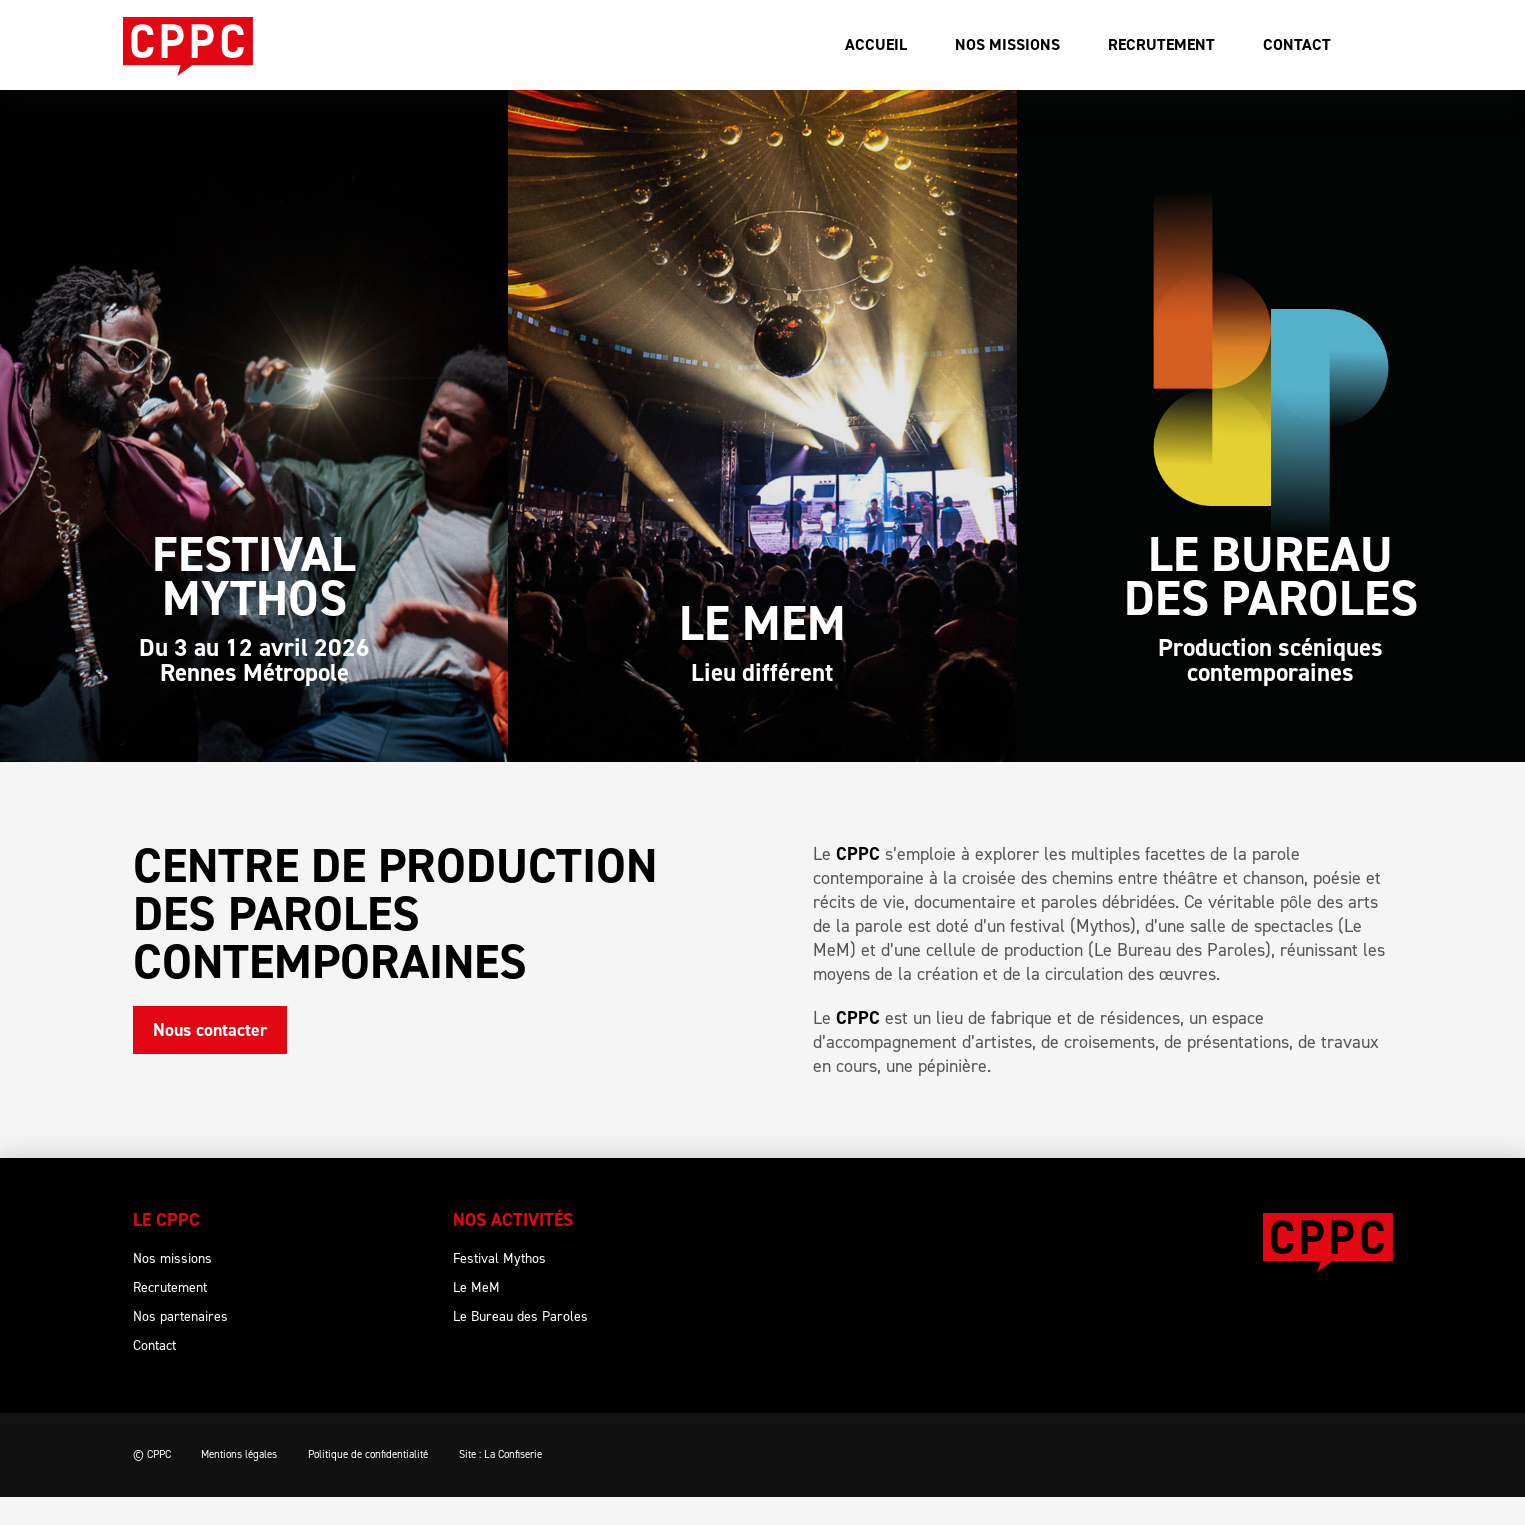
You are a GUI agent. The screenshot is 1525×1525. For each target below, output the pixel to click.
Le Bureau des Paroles (520, 1344)
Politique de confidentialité (387, 1482)
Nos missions (1007, 44)
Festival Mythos (499, 1286)
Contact (1297, 44)
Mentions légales (249, 1482)
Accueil (876, 44)
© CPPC (152, 1482)
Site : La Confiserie (528, 1482)
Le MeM (476, 1315)
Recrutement (1161, 44)
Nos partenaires (180, 1344)
